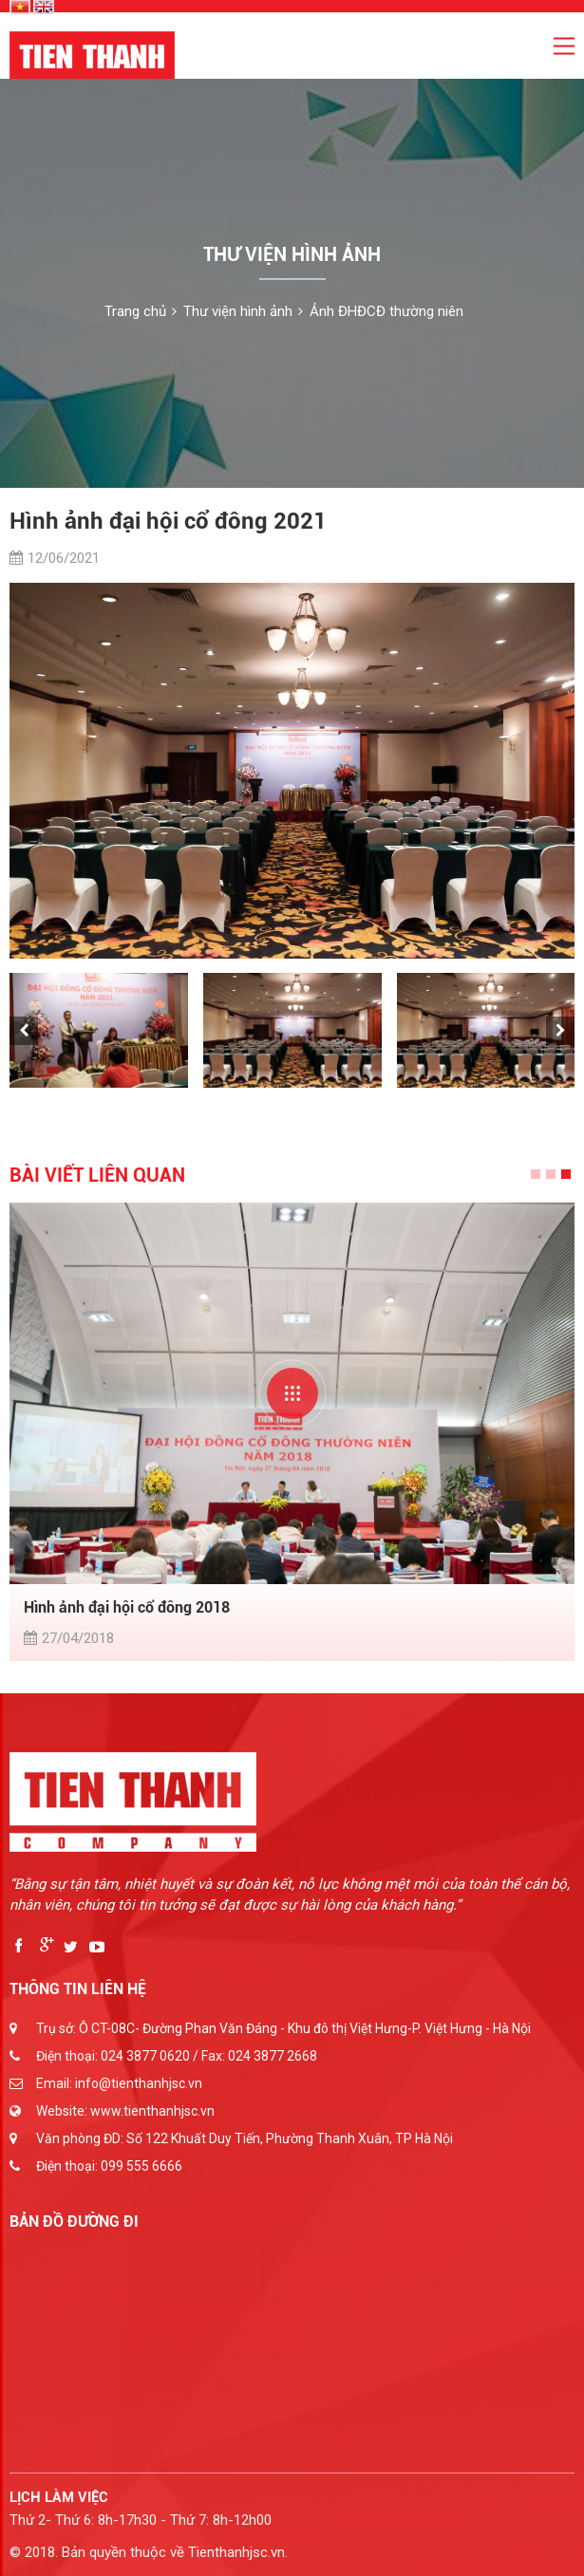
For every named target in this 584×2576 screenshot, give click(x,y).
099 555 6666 (141, 2166)
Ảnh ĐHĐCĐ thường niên (386, 311)
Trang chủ (135, 311)
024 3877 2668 (272, 2055)
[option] (292, 771)
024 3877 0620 (145, 2055)
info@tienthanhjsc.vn (138, 2083)
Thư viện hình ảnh (237, 311)
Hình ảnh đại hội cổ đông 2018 (127, 1607)
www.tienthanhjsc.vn (152, 2111)
